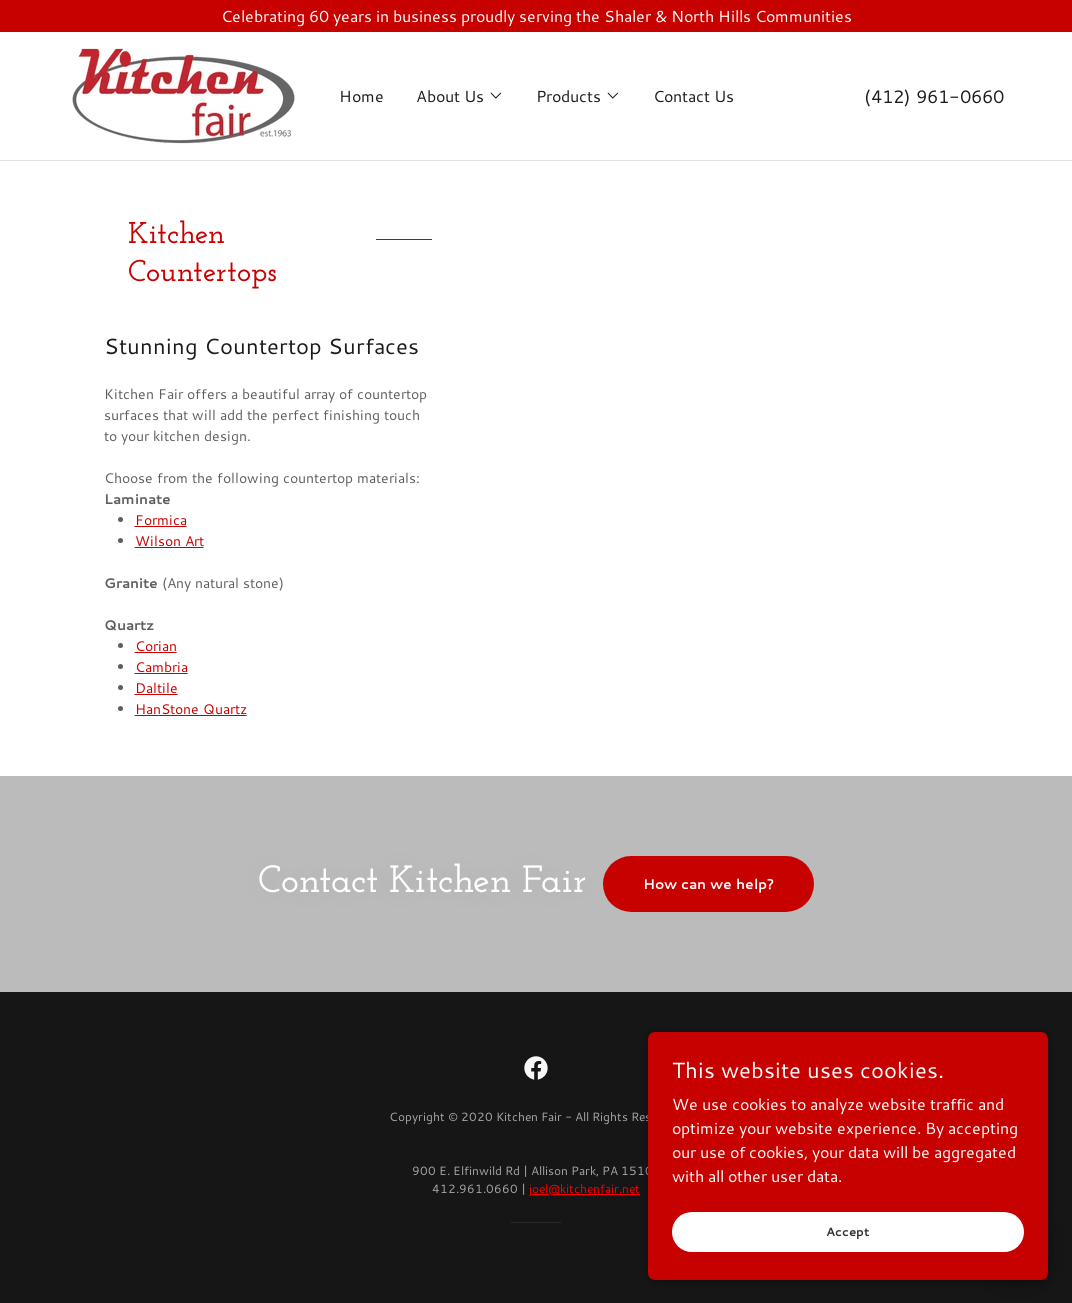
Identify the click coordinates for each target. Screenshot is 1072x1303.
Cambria (161, 667)
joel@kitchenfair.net (584, 1188)
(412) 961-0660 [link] (934, 96)
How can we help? (708, 884)
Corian (156, 646)
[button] (460, 96)
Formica (161, 520)
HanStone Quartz (191, 709)
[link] (183, 93)
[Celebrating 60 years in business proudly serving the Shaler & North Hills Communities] (536, 16)
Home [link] (361, 95)
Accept (848, 1231)
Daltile (156, 688)
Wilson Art (169, 541)
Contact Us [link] (693, 95)
